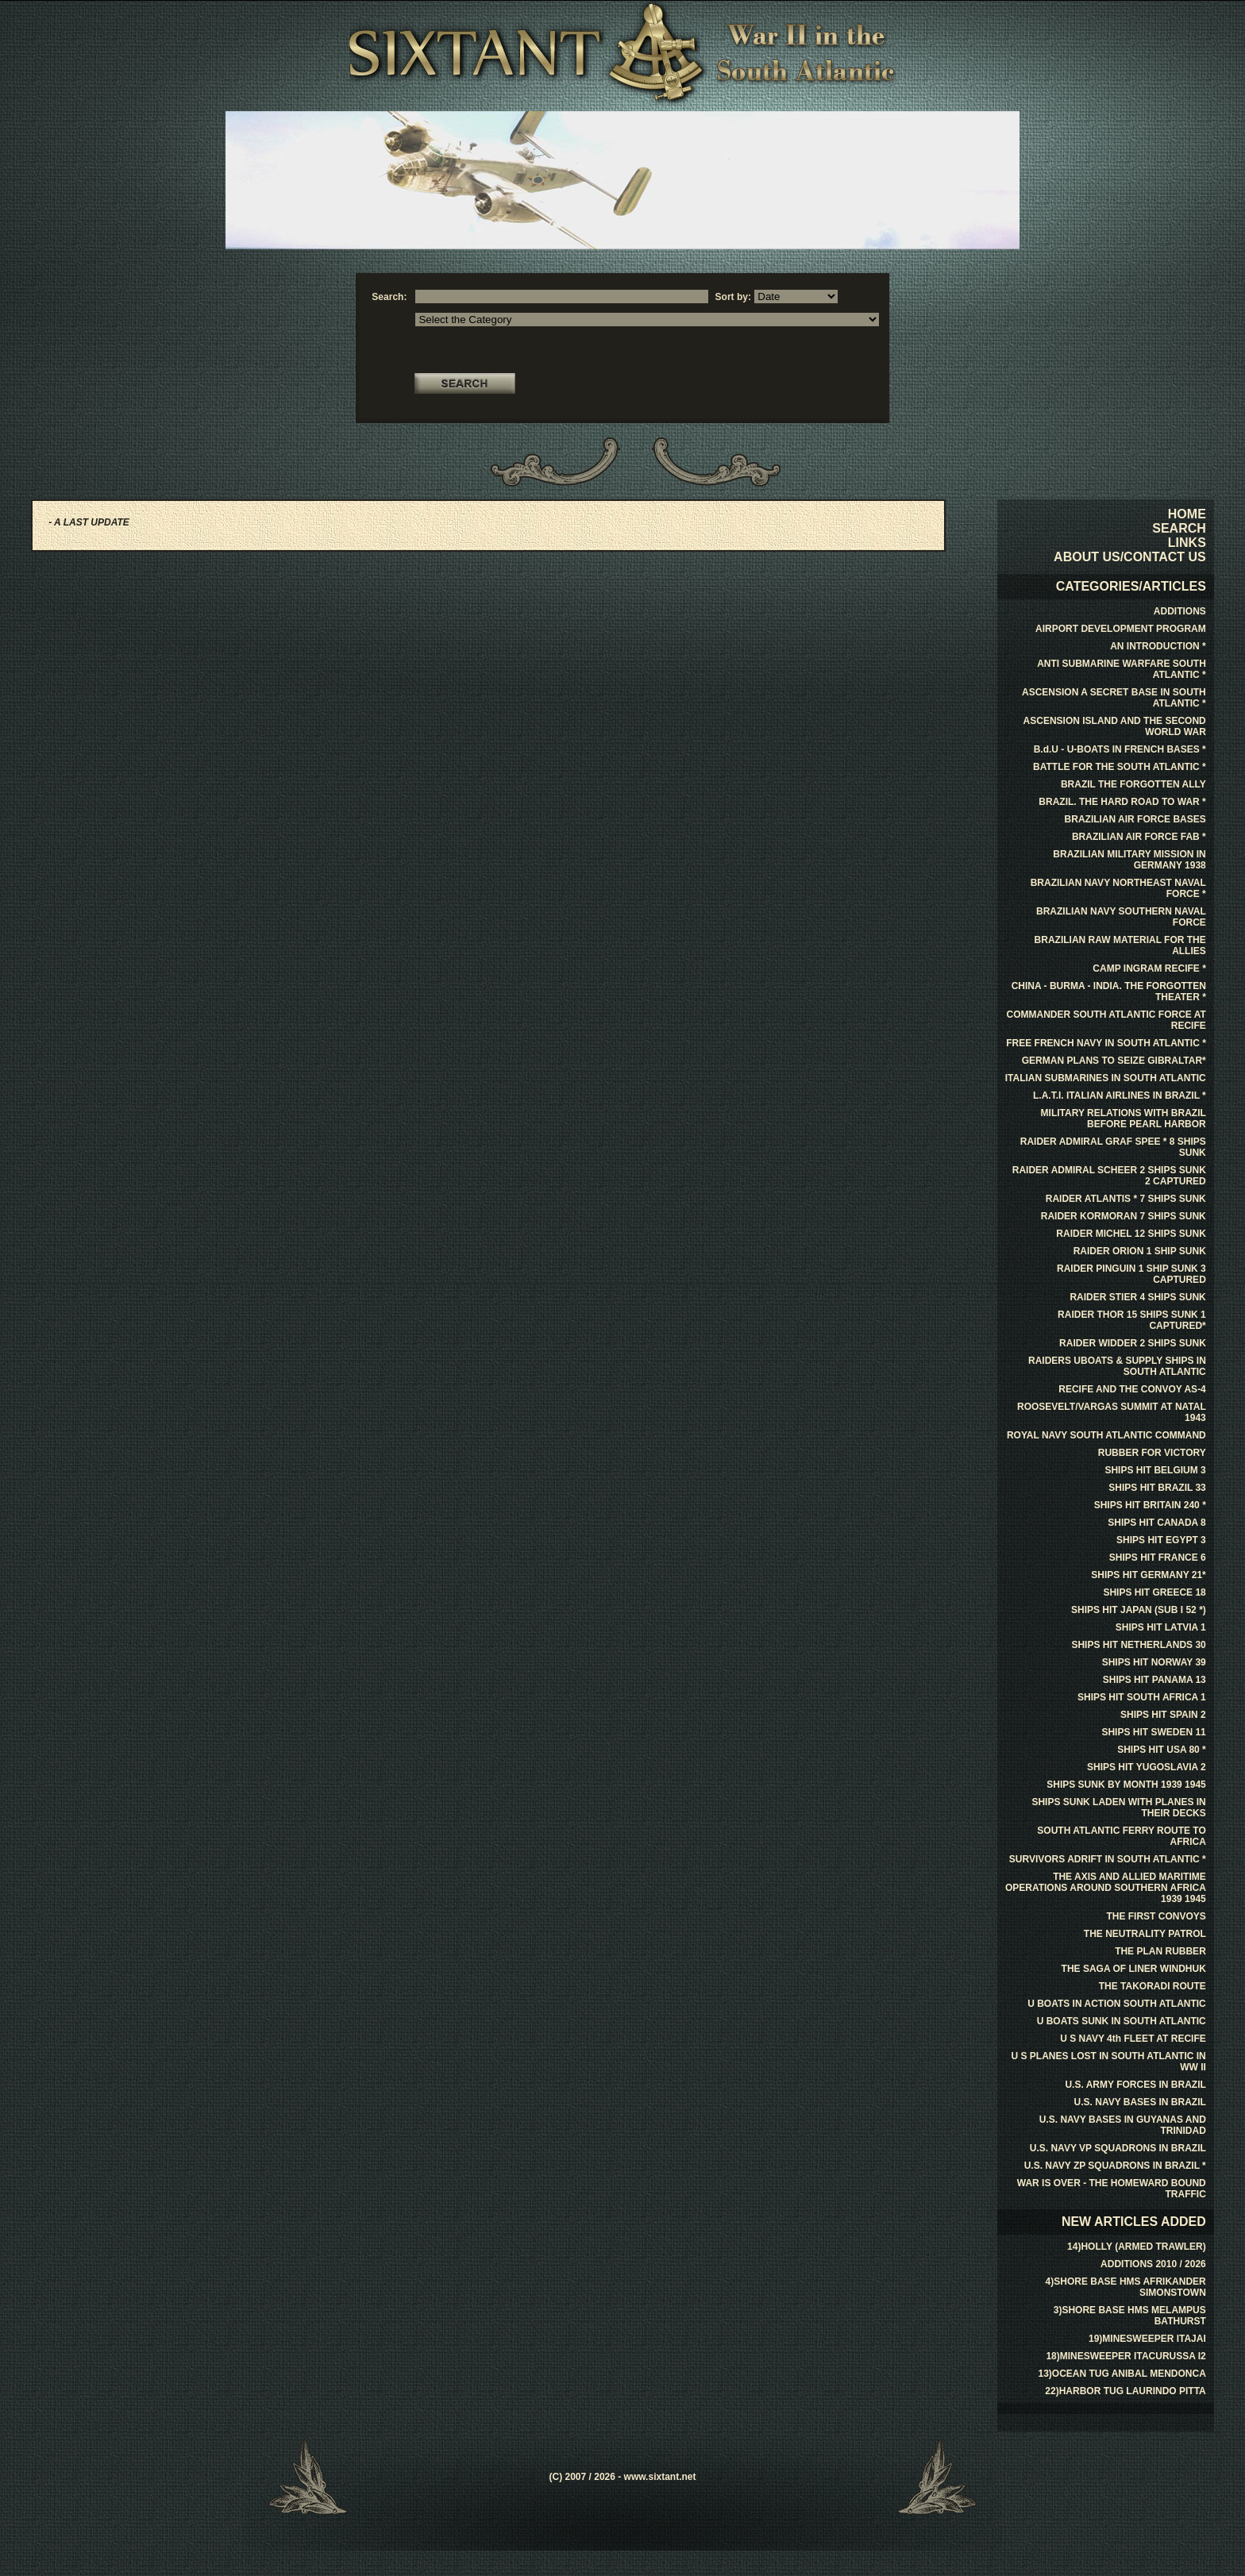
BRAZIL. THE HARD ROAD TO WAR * (1122, 801)
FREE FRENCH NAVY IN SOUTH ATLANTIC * (1106, 1043)
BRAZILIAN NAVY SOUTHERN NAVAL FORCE (1121, 917)
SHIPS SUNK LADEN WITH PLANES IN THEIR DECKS (1118, 1807)
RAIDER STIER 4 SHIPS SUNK (1137, 1297)
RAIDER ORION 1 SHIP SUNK (1139, 1251)
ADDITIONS (1180, 611)
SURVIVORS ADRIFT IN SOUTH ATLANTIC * (1107, 1859)
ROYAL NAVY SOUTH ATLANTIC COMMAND (1106, 1435)
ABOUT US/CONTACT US (1130, 557)
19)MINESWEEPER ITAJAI (1147, 2338)
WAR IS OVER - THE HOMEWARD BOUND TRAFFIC (1111, 2188)
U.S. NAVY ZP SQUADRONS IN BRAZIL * (1115, 2165)
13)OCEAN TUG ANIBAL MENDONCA (1121, 2373)
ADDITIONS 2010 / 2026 (1153, 2264)
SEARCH (1179, 528)
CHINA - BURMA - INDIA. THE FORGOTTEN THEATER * (1109, 991)
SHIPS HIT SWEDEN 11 (1153, 1732)
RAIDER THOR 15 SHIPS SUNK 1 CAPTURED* (1132, 1320)
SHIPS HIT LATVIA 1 (1161, 1627)
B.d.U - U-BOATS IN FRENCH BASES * (1120, 749)
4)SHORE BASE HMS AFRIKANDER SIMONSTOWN (1126, 2287)
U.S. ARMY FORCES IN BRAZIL (1135, 2084)
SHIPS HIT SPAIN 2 (1163, 1714)
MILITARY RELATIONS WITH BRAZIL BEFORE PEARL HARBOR (1123, 1118)
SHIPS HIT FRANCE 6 (1157, 1557)
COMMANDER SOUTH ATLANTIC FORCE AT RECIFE (1105, 1020)
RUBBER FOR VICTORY (1152, 1452)
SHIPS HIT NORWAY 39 (1154, 1662)
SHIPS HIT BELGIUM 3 (1154, 1470)
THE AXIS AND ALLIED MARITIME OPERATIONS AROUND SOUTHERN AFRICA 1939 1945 (1105, 1887)
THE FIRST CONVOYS (1155, 1916)
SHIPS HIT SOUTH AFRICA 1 (1141, 1697)
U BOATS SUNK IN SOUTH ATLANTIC (1121, 2021)
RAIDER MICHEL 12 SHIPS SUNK (1130, 1233)
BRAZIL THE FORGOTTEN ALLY (1133, 784)
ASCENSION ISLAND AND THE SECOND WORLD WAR (1114, 726)
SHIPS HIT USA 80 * (1161, 1749)
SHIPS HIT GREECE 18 (1154, 1592)
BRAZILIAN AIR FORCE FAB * (1139, 836)
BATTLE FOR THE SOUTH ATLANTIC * (1119, 766)
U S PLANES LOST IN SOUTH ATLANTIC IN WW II (1108, 2061)
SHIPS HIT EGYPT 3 (1161, 1540)
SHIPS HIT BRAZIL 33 (1156, 1487)
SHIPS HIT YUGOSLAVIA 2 (1146, 1767)
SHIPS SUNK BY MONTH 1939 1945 (1126, 1784)
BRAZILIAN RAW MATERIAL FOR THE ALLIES (1120, 945)
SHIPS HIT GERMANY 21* (1148, 1575)
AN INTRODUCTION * (1158, 646)
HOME (1187, 514)
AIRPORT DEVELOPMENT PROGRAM (1120, 628)
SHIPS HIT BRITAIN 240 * (1150, 1505)
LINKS (1187, 542)
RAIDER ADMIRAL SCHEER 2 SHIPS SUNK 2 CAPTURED (1109, 1176)
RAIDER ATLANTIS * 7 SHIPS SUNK (1126, 1198)
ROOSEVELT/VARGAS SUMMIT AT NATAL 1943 (1111, 1412)
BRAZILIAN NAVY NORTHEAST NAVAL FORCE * (1118, 888)
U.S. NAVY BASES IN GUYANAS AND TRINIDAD (1122, 2125)
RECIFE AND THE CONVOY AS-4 (1132, 1389)
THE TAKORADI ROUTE (1152, 1986)
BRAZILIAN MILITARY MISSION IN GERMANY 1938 (1129, 860)
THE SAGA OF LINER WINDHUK (1134, 1968)
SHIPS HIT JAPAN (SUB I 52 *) (1138, 1609)
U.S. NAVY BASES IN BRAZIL (1140, 2102)
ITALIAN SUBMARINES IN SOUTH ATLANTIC (1105, 1078)
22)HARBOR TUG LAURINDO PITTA (1125, 2391)
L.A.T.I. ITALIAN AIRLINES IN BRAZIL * (1119, 1095)
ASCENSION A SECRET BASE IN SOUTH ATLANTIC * (1114, 698)
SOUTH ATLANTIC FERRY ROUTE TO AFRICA (1121, 1836)
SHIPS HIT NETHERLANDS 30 (1138, 1644)
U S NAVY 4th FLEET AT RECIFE (1133, 2038)
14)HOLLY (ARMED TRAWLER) (1136, 2246)
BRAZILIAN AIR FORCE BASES (1135, 819)
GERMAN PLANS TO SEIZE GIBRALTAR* (1114, 1060)
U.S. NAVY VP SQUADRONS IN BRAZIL (1118, 2148)
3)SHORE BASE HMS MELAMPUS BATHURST (1130, 2316)
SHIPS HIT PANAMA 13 (1154, 1679)
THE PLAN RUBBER (1160, 1951)
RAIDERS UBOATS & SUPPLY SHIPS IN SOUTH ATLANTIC (1117, 1366)
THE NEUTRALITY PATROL (1145, 1933)
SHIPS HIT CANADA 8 (1157, 1522)
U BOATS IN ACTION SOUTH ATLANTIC (1116, 2003)
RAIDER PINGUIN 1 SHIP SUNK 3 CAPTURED (1131, 1274)
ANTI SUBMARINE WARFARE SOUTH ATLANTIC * (1121, 669)
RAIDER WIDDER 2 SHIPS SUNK (1132, 1343)
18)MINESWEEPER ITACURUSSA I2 (1125, 2356)
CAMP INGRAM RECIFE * (1149, 968)
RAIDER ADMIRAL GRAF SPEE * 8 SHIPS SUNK (1113, 1147)
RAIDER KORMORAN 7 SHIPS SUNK (1123, 1216)
